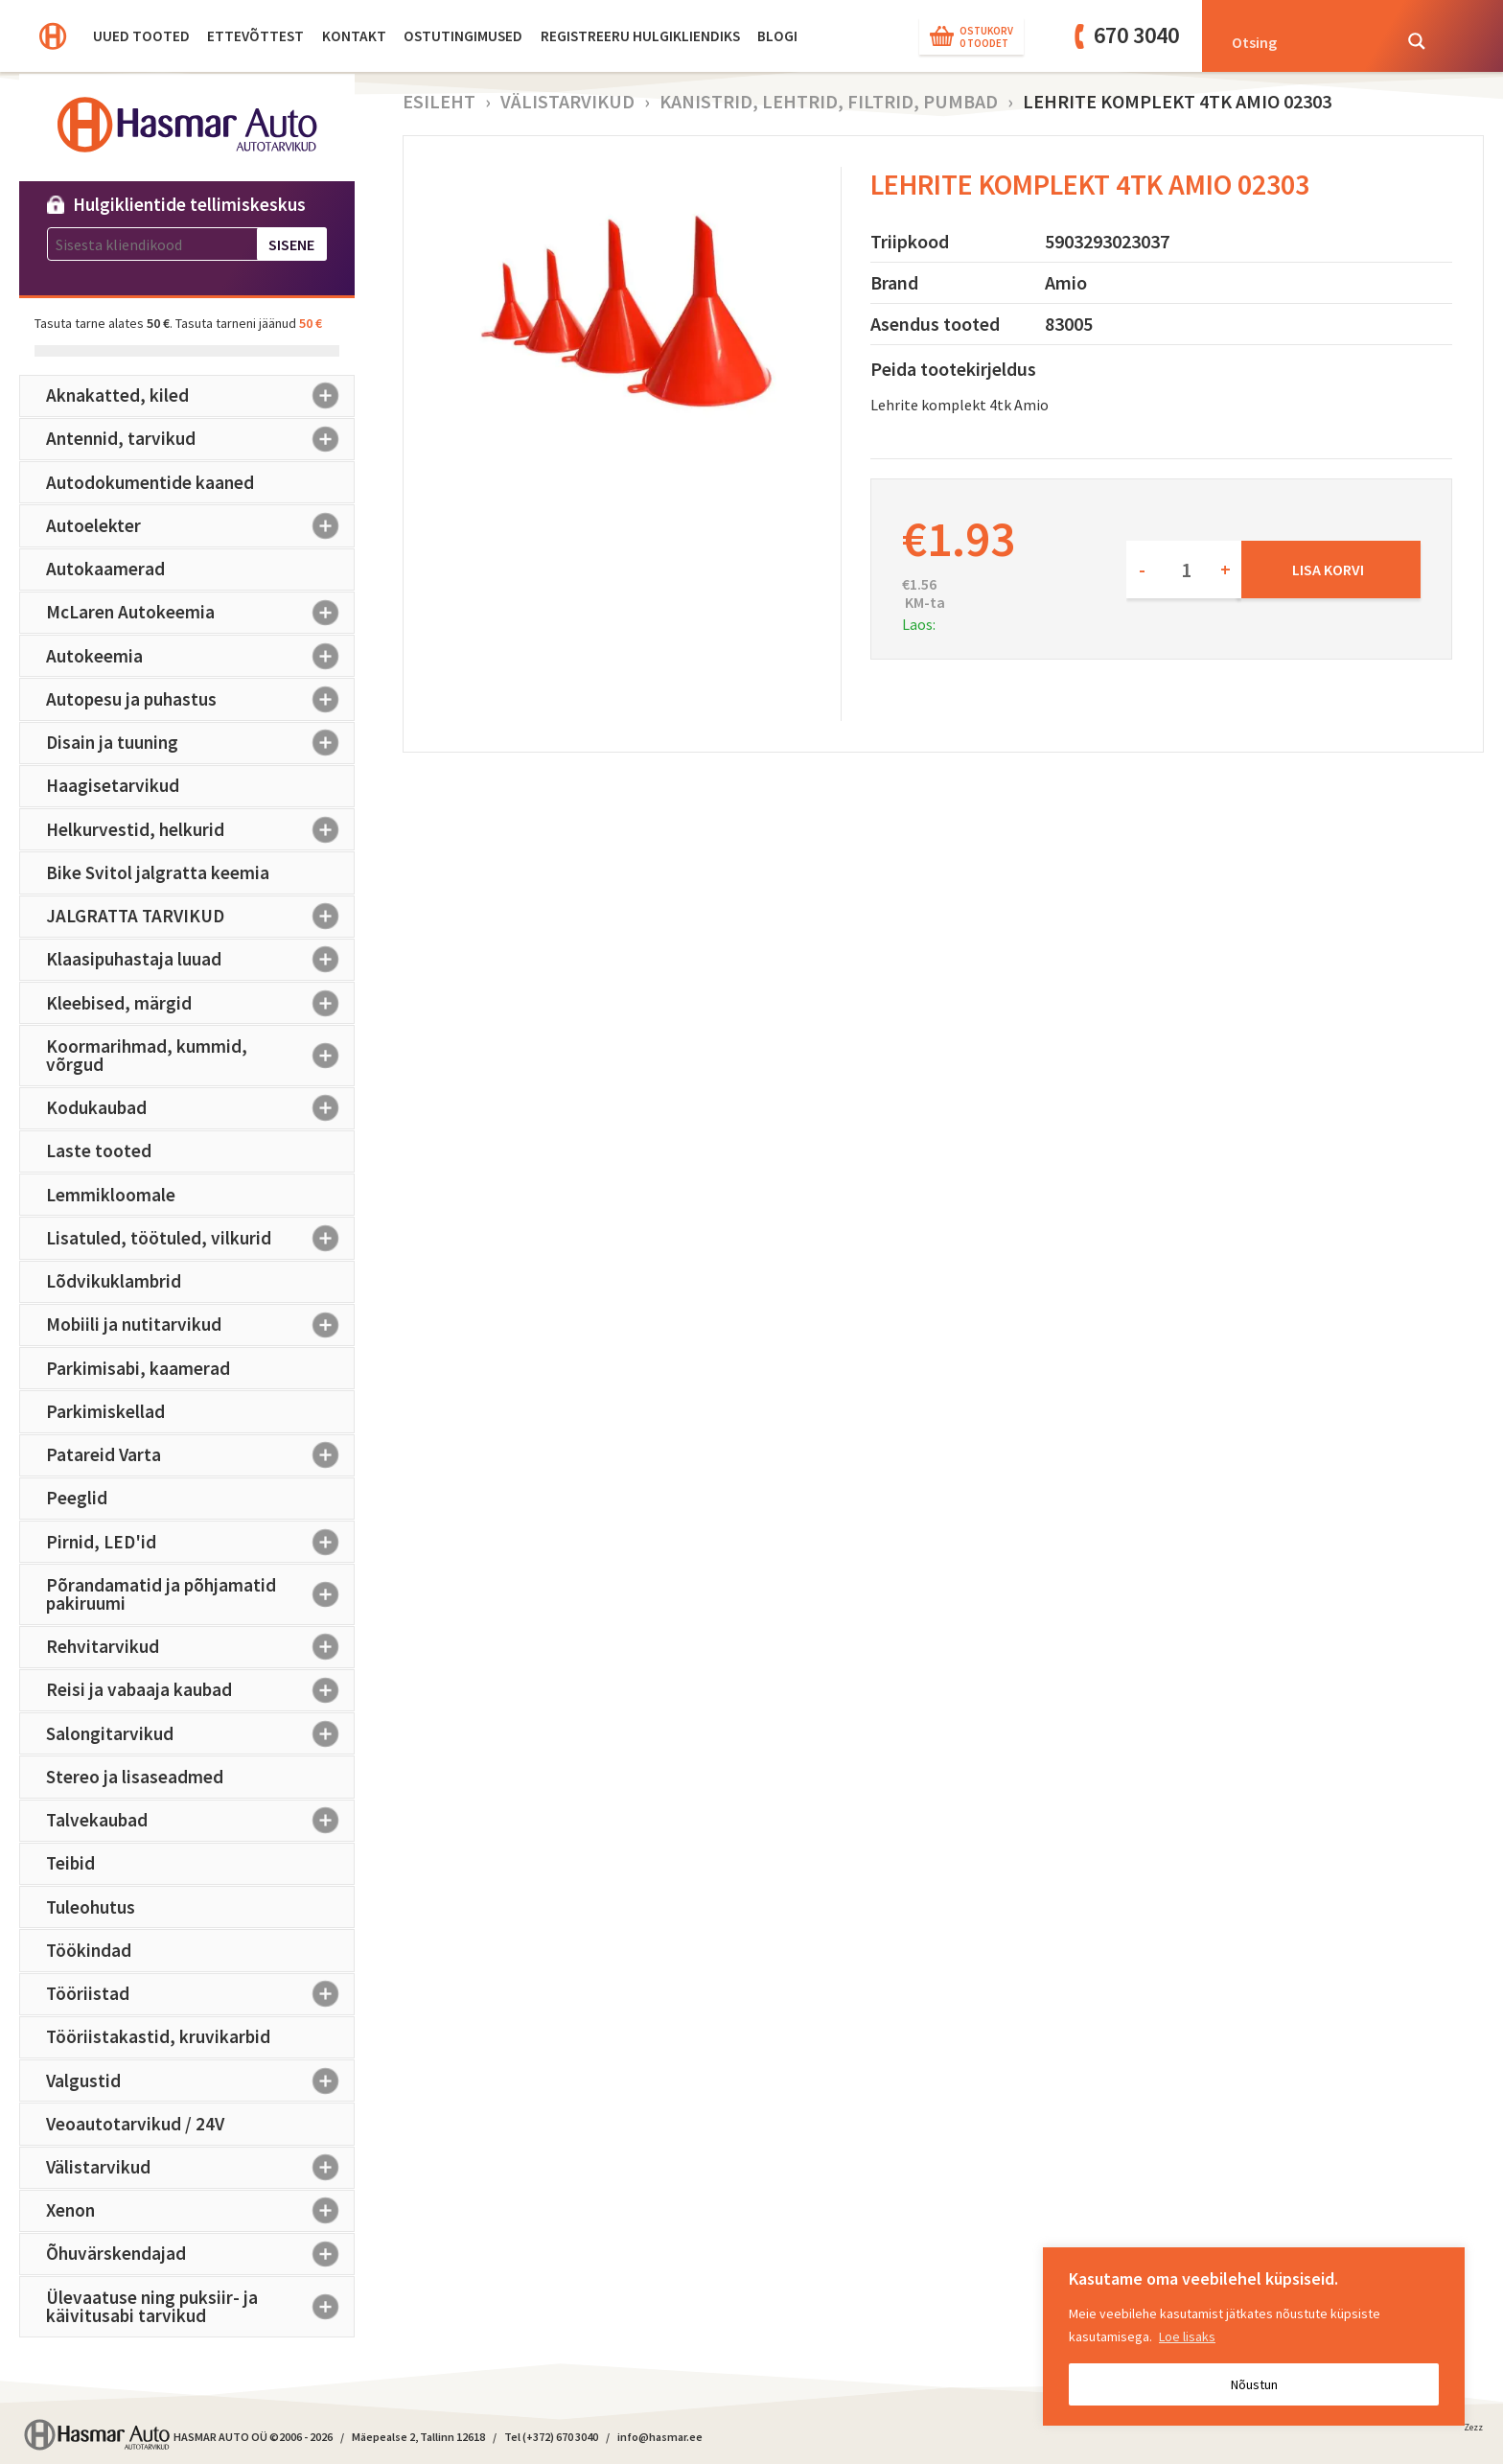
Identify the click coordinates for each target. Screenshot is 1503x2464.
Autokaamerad (105, 568)
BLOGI (777, 36)
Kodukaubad (200, 1108)
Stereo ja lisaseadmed (134, 1776)
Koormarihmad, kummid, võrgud (200, 1055)
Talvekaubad (200, 1821)
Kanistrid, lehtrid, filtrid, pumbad (828, 101)
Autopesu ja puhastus (200, 699)
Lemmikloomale (110, 1194)
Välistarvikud (200, 2168)
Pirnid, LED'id (200, 1542)
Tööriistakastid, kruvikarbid (158, 2036)
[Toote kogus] (1183, 569)
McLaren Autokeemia (200, 613)
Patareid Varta (200, 1455)
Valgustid (200, 2080)
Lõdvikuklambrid (113, 1280)
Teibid (70, 1862)
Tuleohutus (90, 1906)
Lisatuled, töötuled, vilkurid (200, 1238)
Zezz (1473, 2430)
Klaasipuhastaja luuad (200, 960)
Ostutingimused (463, 36)
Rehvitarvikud (200, 1647)
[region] (1254, 2336)
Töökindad (88, 1950)
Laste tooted (98, 1150)
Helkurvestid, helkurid (200, 829)
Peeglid (76, 1497)
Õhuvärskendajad (200, 2254)
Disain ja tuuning (200, 743)
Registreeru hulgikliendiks (640, 36)
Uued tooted (141, 36)
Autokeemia (200, 656)
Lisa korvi (1328, 569)
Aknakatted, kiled (200, 396)
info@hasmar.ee (660, 2436)
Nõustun (1254, 2384)
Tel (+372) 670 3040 (551, 2436)
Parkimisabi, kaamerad (138, 1368)
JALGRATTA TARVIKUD (200, 916)
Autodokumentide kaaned (150, 482)
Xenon (200, 2211)
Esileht (439, 101)
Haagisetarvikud (112, 785)
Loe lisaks (1187, 2336)
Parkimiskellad (105, 1411)
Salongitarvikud (200, 1733)
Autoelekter (200, 525)
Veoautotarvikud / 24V (135, 2123)
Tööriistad (200, 1994)
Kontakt (354, 36)
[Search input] (1305, 41)
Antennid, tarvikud (200, 439)
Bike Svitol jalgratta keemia (157, 872)
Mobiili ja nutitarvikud (200, 1325)
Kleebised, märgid (200, 1003)
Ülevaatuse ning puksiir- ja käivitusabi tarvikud (200, 2306)
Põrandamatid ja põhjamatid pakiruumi (200, 1594)
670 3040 (1136, 35)
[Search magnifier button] (1416, 41)
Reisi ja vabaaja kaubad (200, 1690)
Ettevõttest (255, 36)
